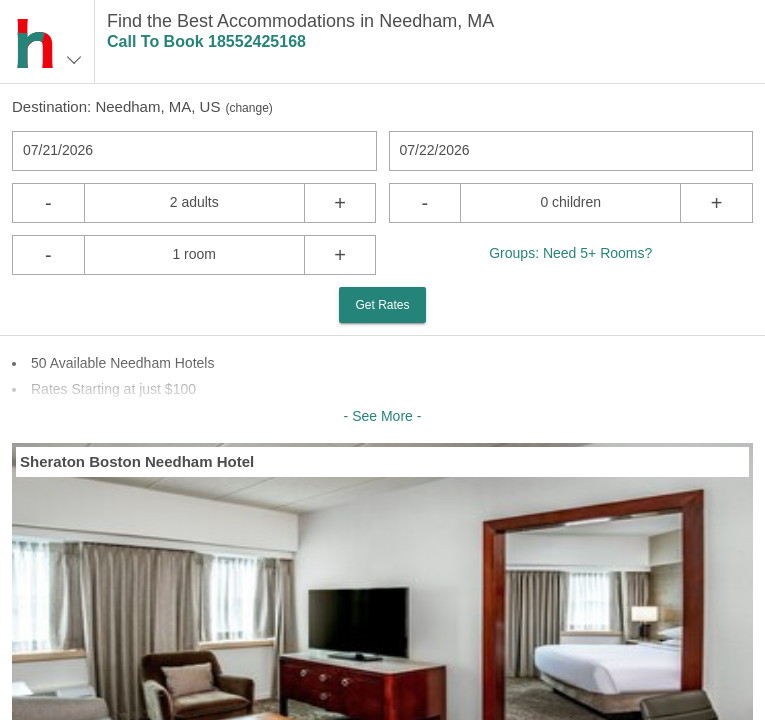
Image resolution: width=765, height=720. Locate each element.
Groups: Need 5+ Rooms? (570, 253)
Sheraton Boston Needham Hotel (137, 461)
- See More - (383, 416)
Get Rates (382, 305)
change (248, 108)
